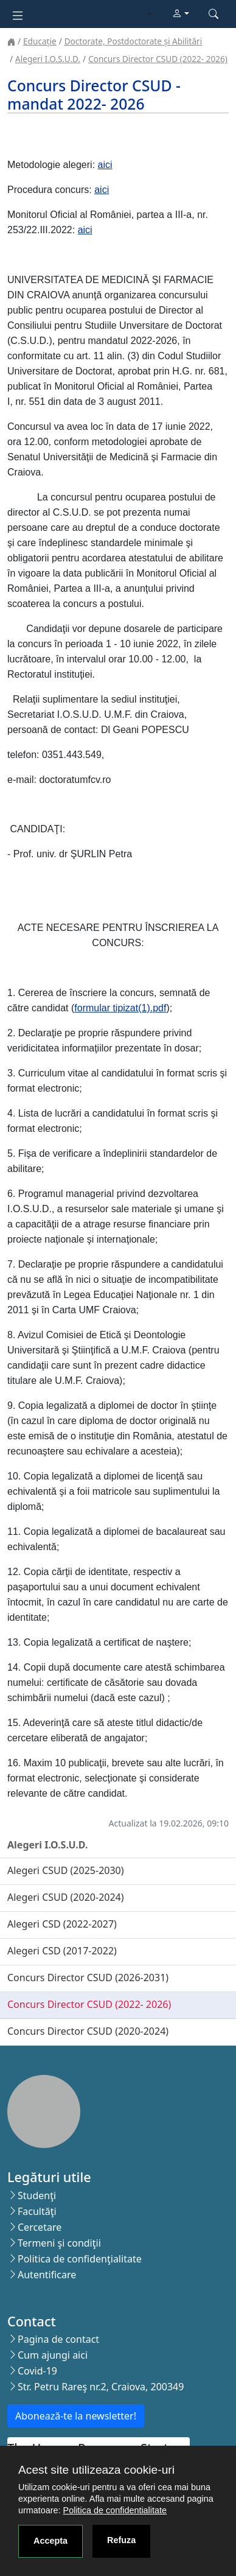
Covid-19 (37, 2371)
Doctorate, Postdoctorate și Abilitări (133, 41)
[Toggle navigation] (17, 14)
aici (105, 165)
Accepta (50, 2541)
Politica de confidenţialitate (80, 2258)
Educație (40, 41)
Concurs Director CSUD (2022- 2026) (157, 59)
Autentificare (47, 2274)
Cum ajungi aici (53, 2355)
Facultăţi (37, 2211)
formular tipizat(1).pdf (120, 1008)
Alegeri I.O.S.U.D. (47, 59)
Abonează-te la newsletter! (75, 2416)
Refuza (121, 2540)
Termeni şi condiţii (59, 2243)
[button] (180, 14)
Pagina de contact (58, 2339)
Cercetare (39, 2227)
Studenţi (37, 2195)
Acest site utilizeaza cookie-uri (96, 2470)
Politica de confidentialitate (115, 2510)
